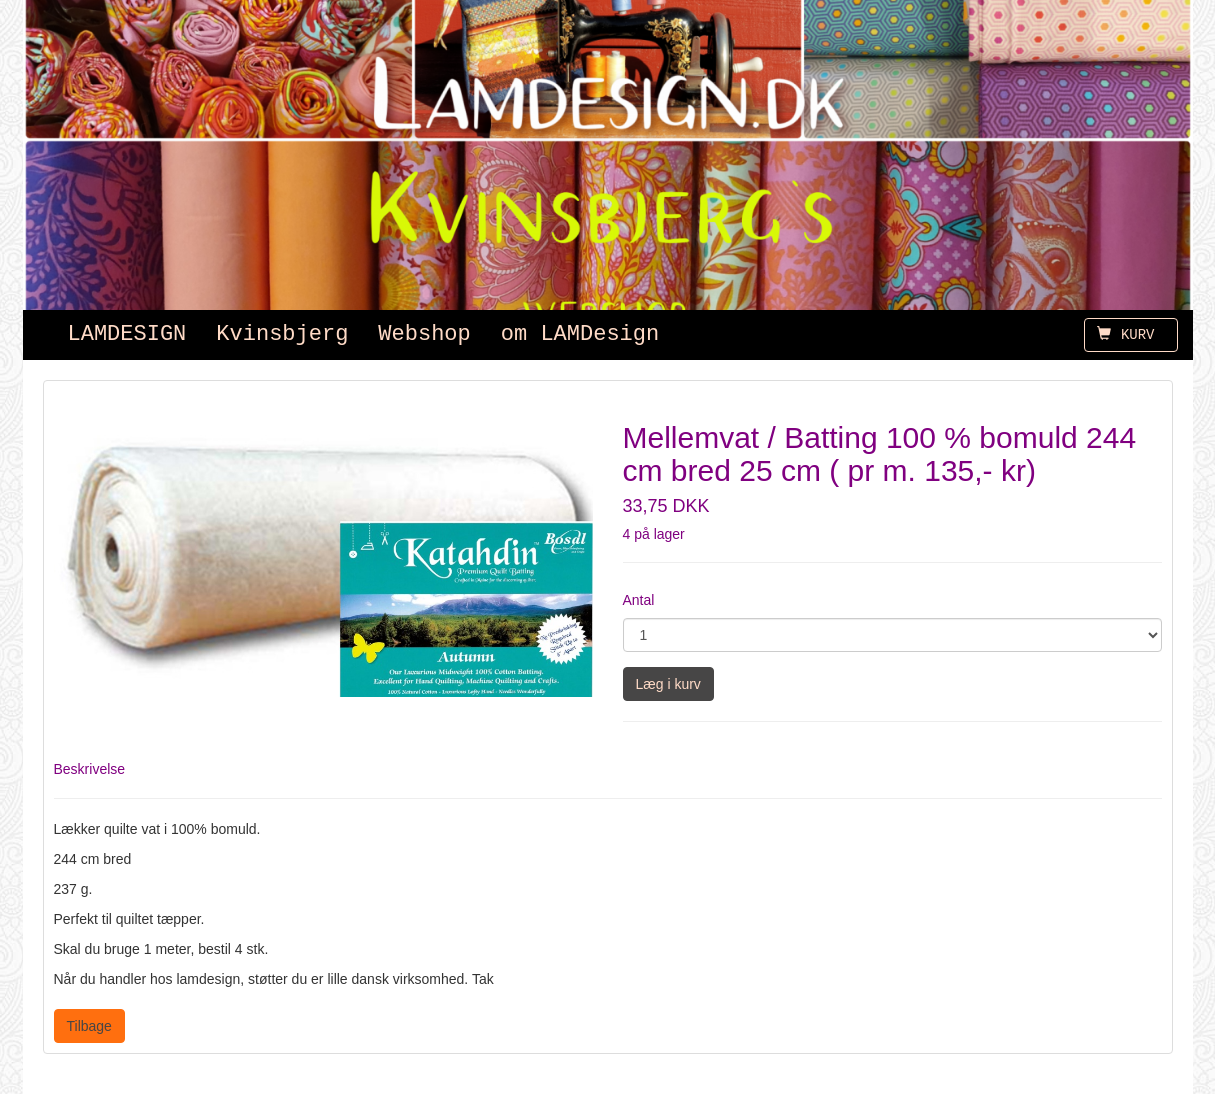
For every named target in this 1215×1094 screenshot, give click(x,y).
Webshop (424, 334)
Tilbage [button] (89, 1026)
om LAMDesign (580, 334)
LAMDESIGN (127, 334)
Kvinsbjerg (282, 334)
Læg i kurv (668, 684)
